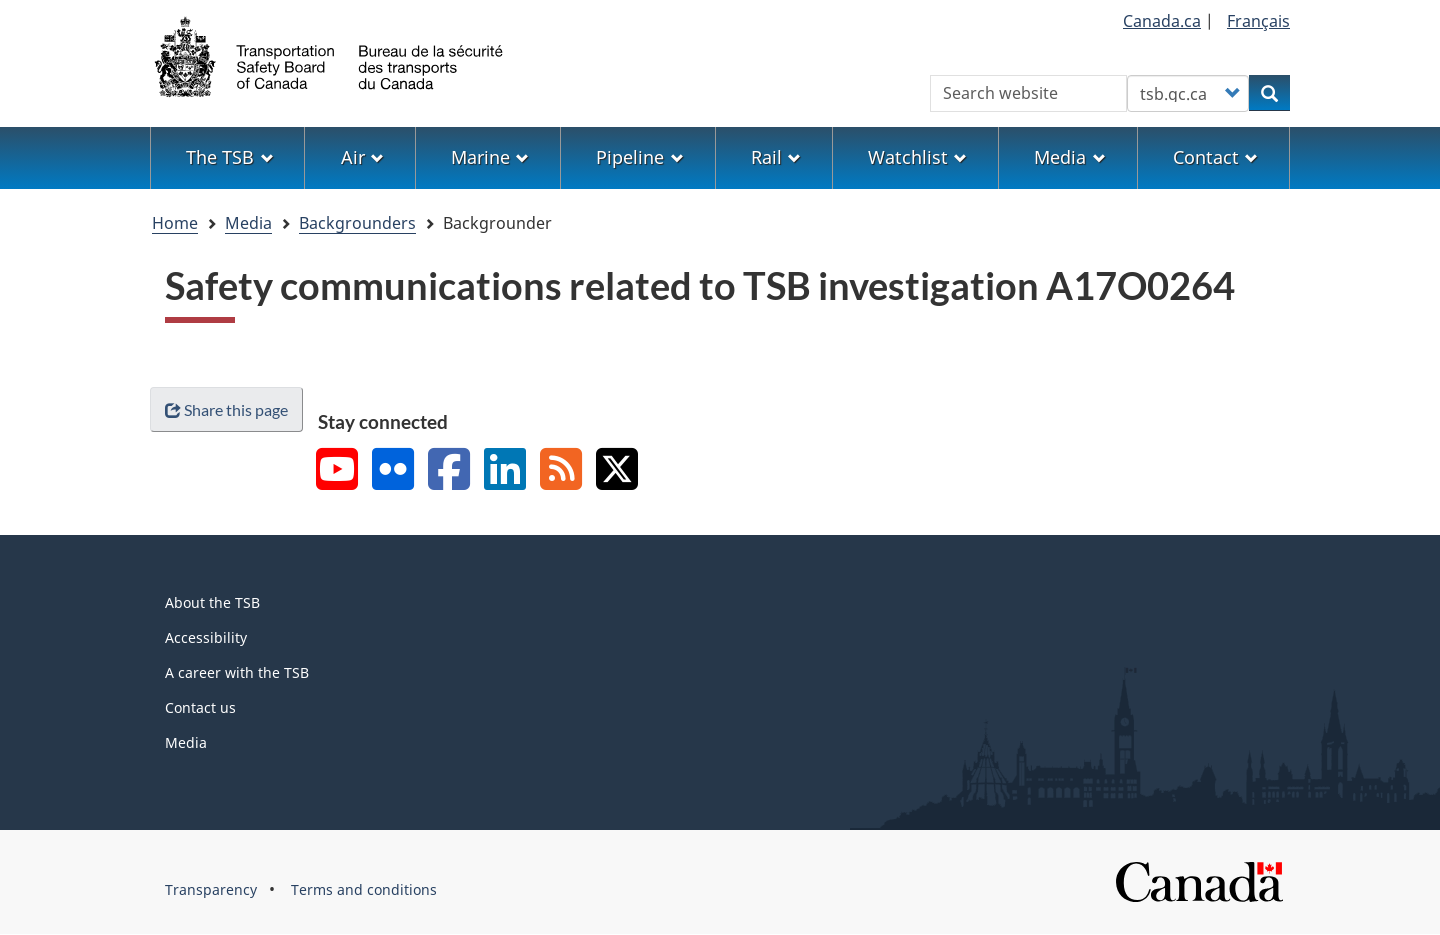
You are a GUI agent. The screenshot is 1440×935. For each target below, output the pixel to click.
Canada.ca (1162, 21)
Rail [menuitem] (776, 157)
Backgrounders (357, 223)
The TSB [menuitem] (229, 157)
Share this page (226, 409)
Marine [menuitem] (490, 157)
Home (175, 223)
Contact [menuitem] (1215, 157)
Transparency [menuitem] (211, 889)
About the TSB (212, 602)
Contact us (200, 707)
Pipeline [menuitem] (639, 157)
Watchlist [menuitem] (917, 157)
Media (248, 223)
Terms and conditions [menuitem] (364, 889)
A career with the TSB (237, 672)
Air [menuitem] (362, 157)
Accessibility (206, 637)
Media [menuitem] (1069, 157)
